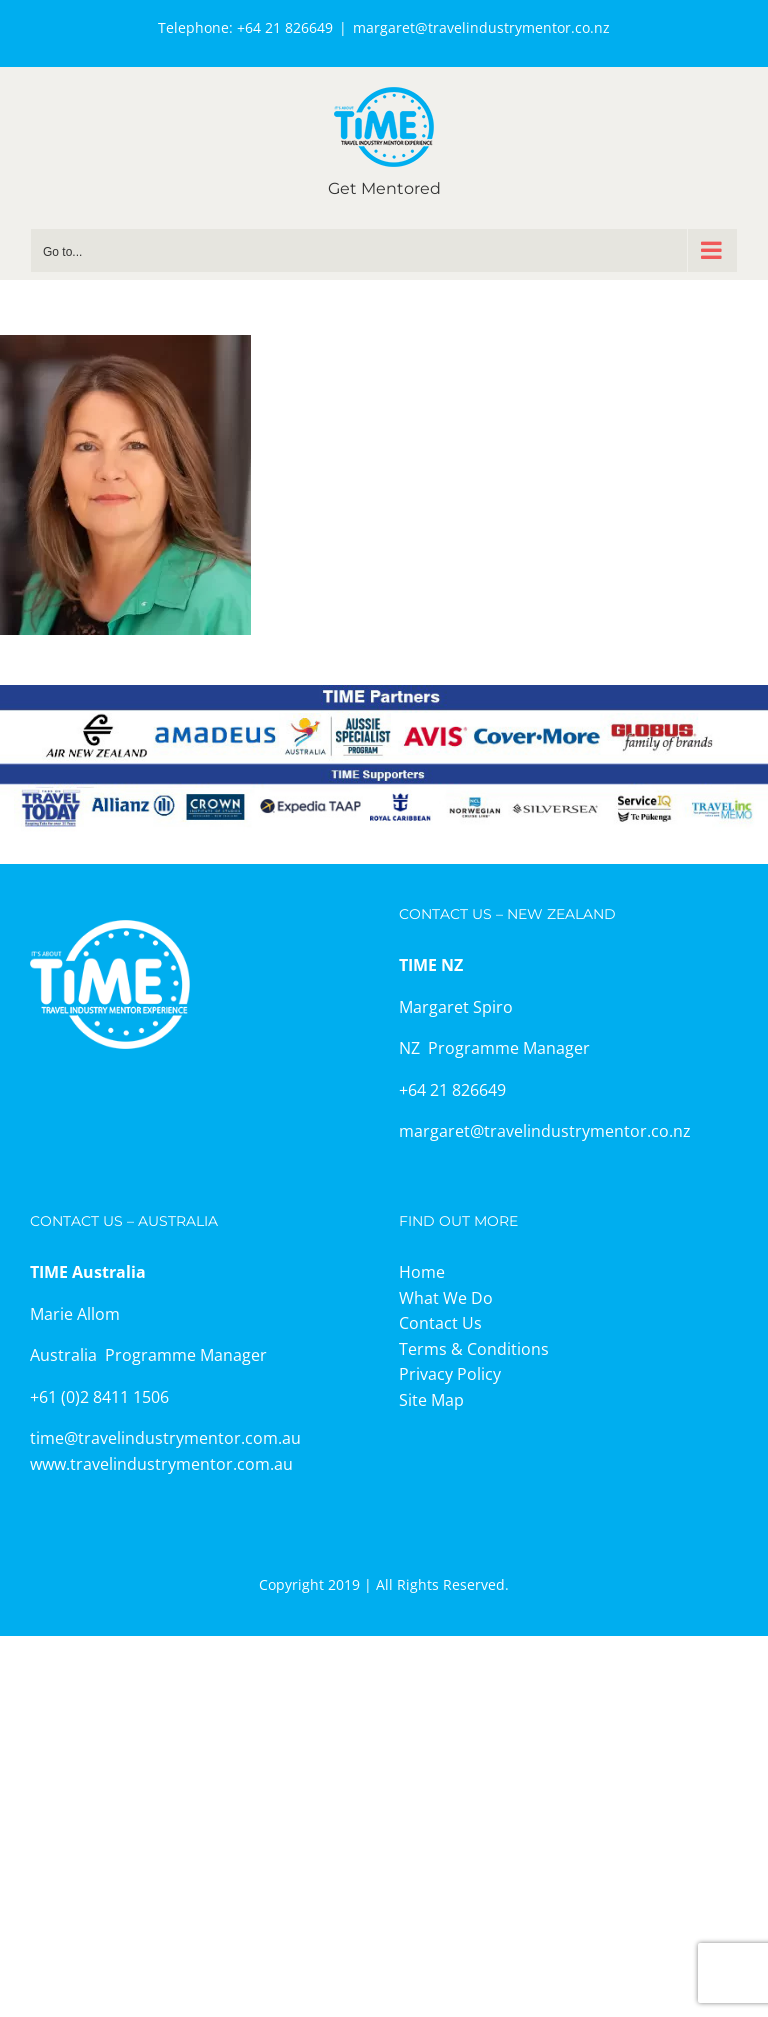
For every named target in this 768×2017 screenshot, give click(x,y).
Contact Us (440, 1323)
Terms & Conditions (474, 1349)
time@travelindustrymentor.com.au (165, 1438)
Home (422, 1272)
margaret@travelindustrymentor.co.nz (481, 27)
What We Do (446, 1298)
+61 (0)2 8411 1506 (99, 1397)
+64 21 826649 (285, 27)
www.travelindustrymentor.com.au (161, 1464)
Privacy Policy (450, 1374)
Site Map (431, 1400)
